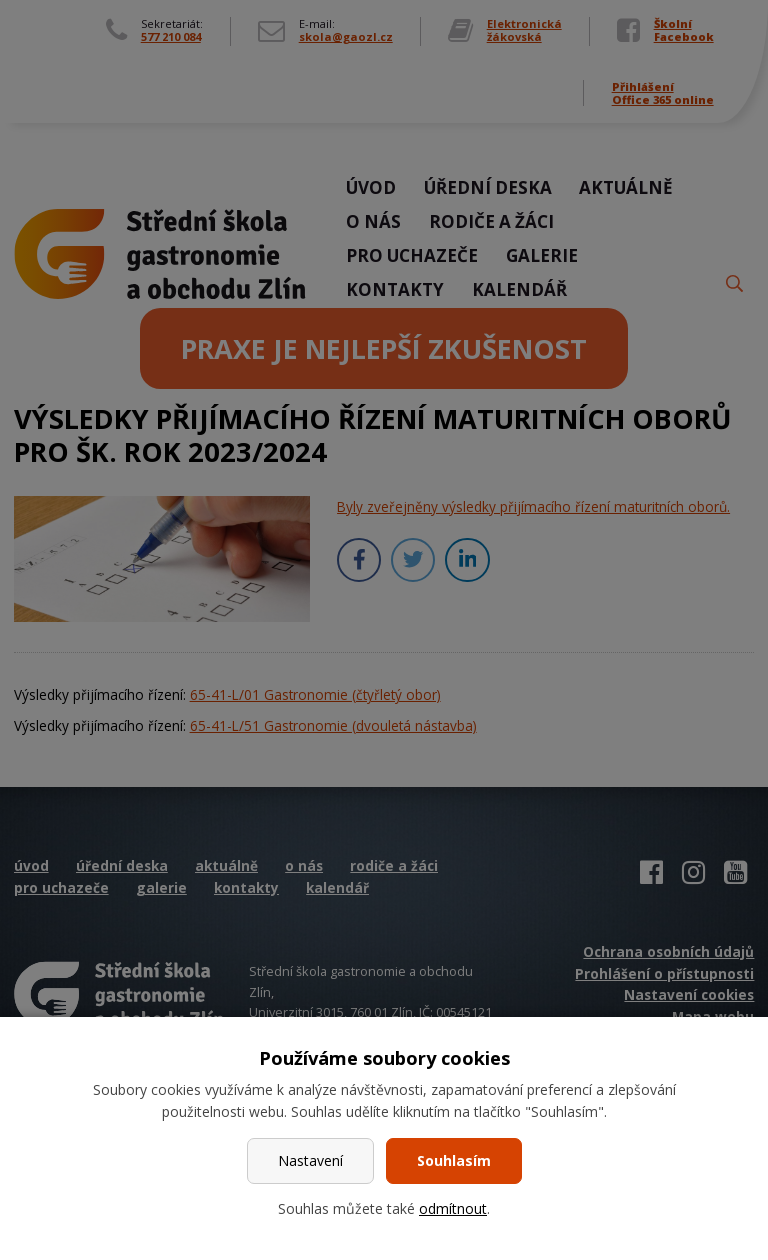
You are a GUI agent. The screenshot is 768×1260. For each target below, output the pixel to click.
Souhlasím (454, 1160)
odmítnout (453, 1208)
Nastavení (310, 1160)
